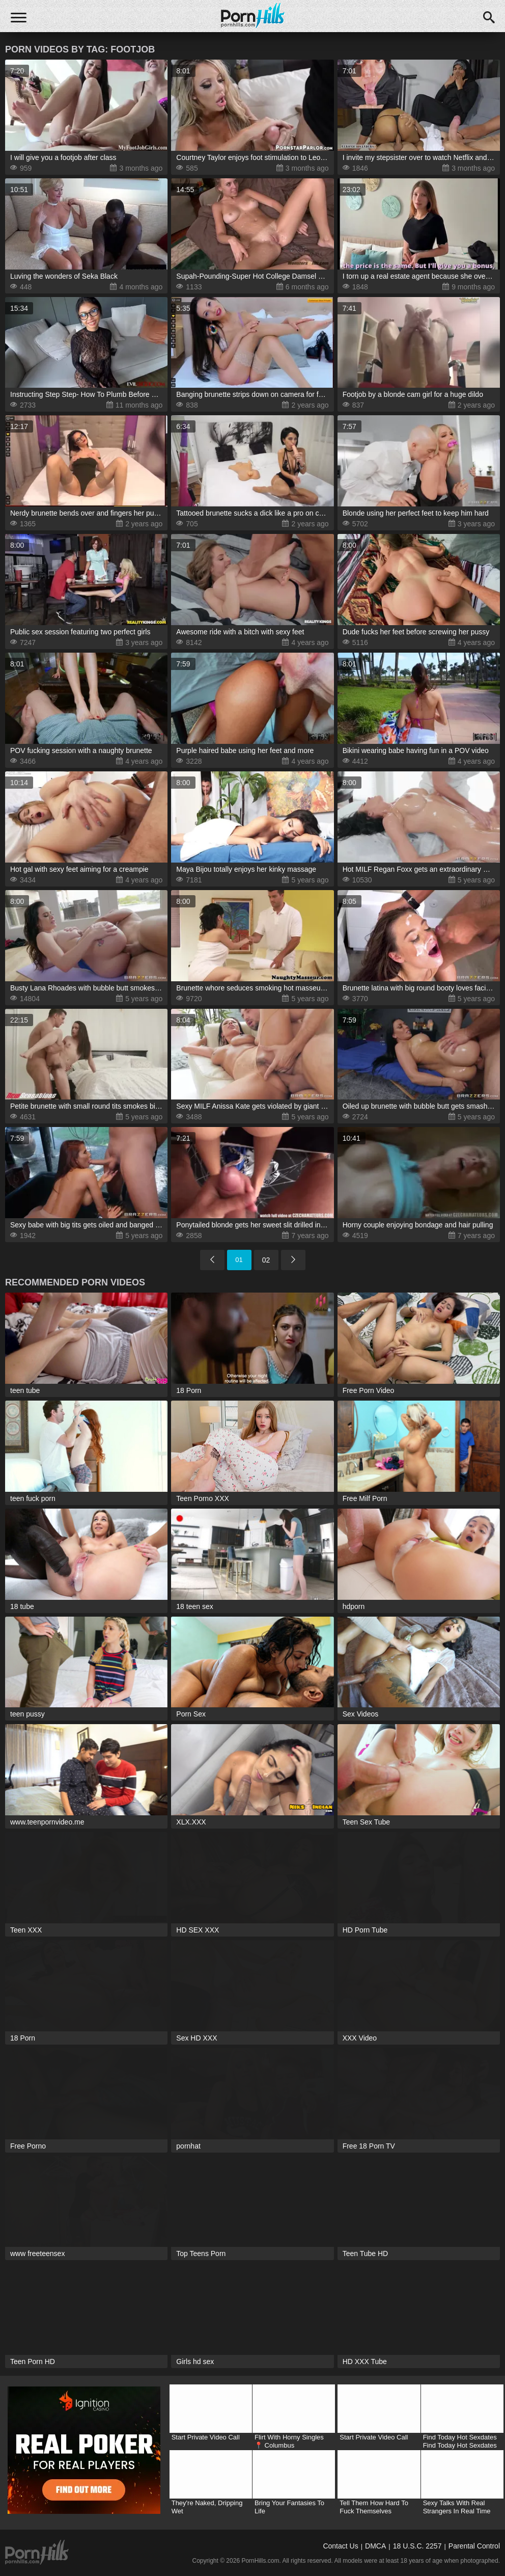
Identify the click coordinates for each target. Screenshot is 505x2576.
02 (266, 1260)
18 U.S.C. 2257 (417, 2546)
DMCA (375, 2546)
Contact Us (340, 2546)
